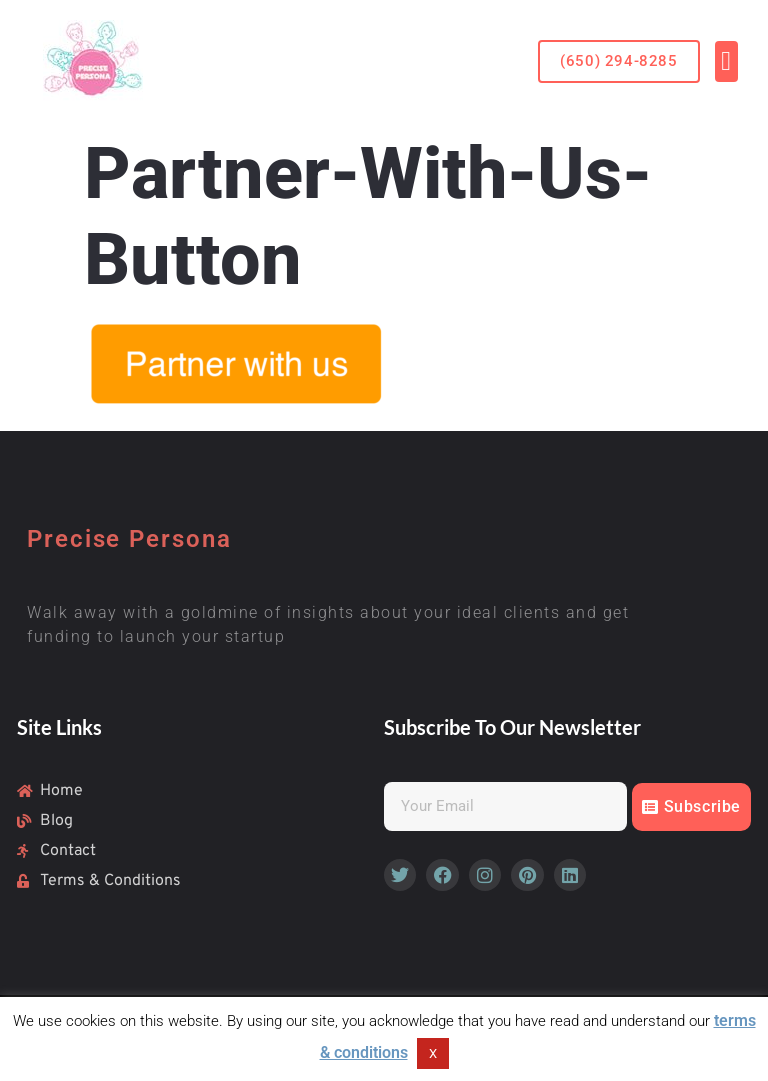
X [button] (433, 1053)
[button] (618, 61)
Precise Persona (129, 539)
